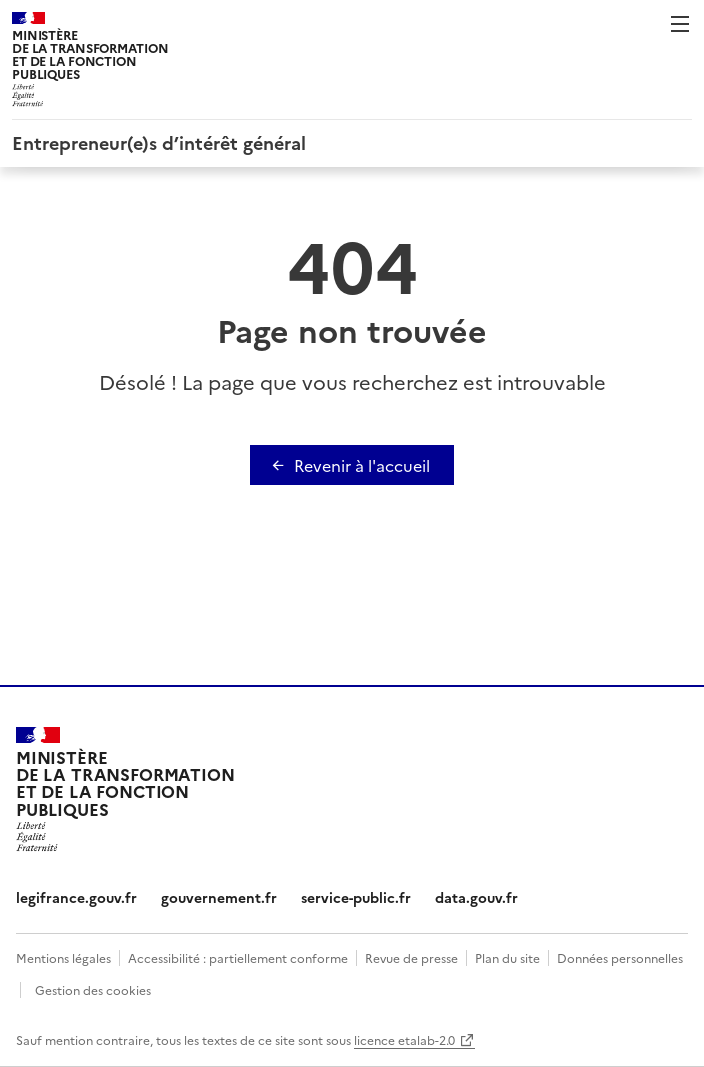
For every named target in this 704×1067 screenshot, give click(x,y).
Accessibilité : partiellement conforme (238, 957)
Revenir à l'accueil (362, 465)
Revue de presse (411, 957)
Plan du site (507, 957)
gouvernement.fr (219, 897)
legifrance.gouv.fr (76, 897)
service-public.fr (356, 897)
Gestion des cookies (93, 989)
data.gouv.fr (476, 897)
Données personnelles (620, 957)
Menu (680, 24)
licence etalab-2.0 (404, 1039)
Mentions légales (63, 957)
